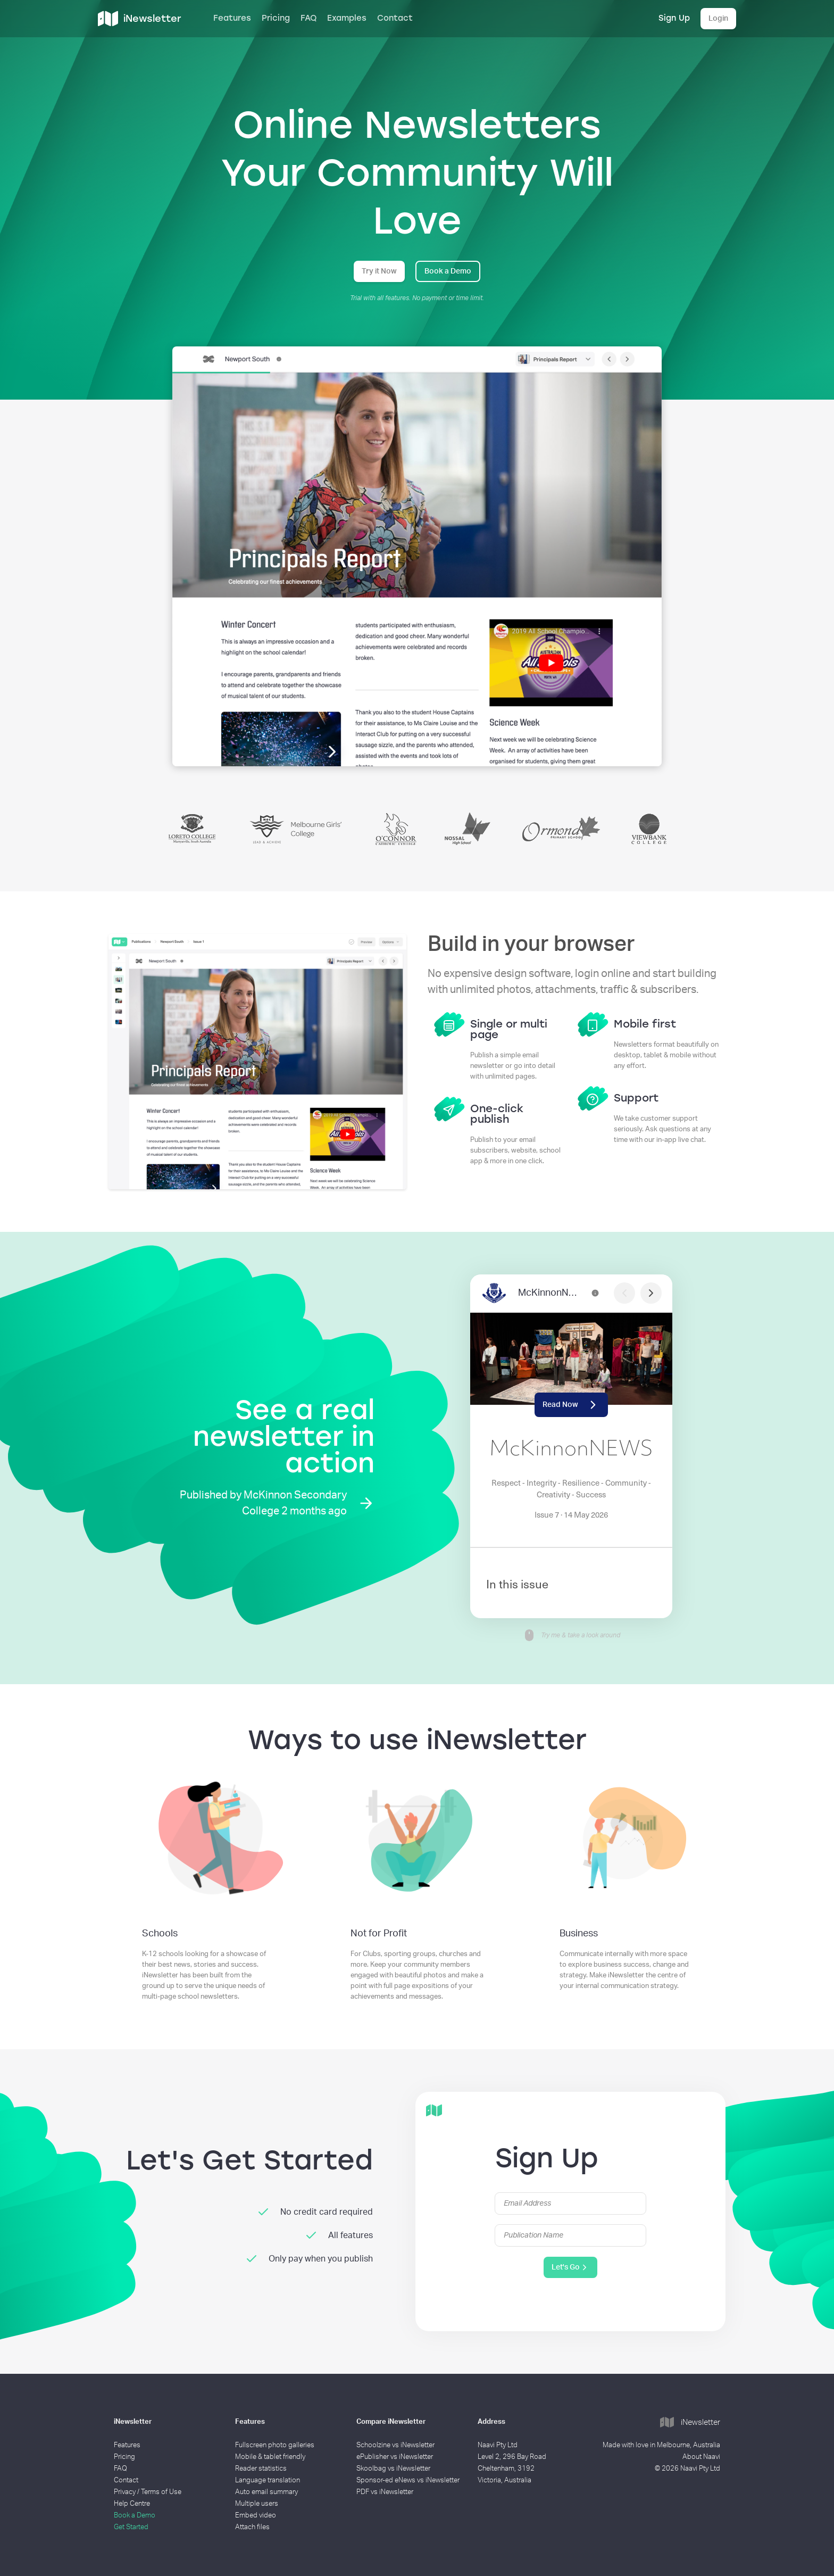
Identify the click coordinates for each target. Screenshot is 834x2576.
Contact (395, 18)
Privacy (125, 2492)
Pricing (276, 18)
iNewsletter (690, 2422)
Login (718, 18)
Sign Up (674, 18)
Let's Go (570, 2267)
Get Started (131, 2527)
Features (232, 18)
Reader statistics (261, 2468)
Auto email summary (266, 2492)
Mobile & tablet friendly (270, 2457)
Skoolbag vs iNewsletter (393, 2468)
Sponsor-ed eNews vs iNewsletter (408, 2480)
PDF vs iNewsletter (384, 2492)
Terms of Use (161, 2492)
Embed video (255, 2515)
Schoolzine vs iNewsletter (395, 2445)
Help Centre (132, 2503)
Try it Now (379, 271)
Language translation (267, 2480)
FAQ (308, 18)
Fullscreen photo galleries (274, 2445)
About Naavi (701, 2457)
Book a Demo (447, 271)
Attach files (252, 2527)
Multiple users (256, 2503)
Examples (346, 18)
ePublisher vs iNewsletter (394, 2457)
